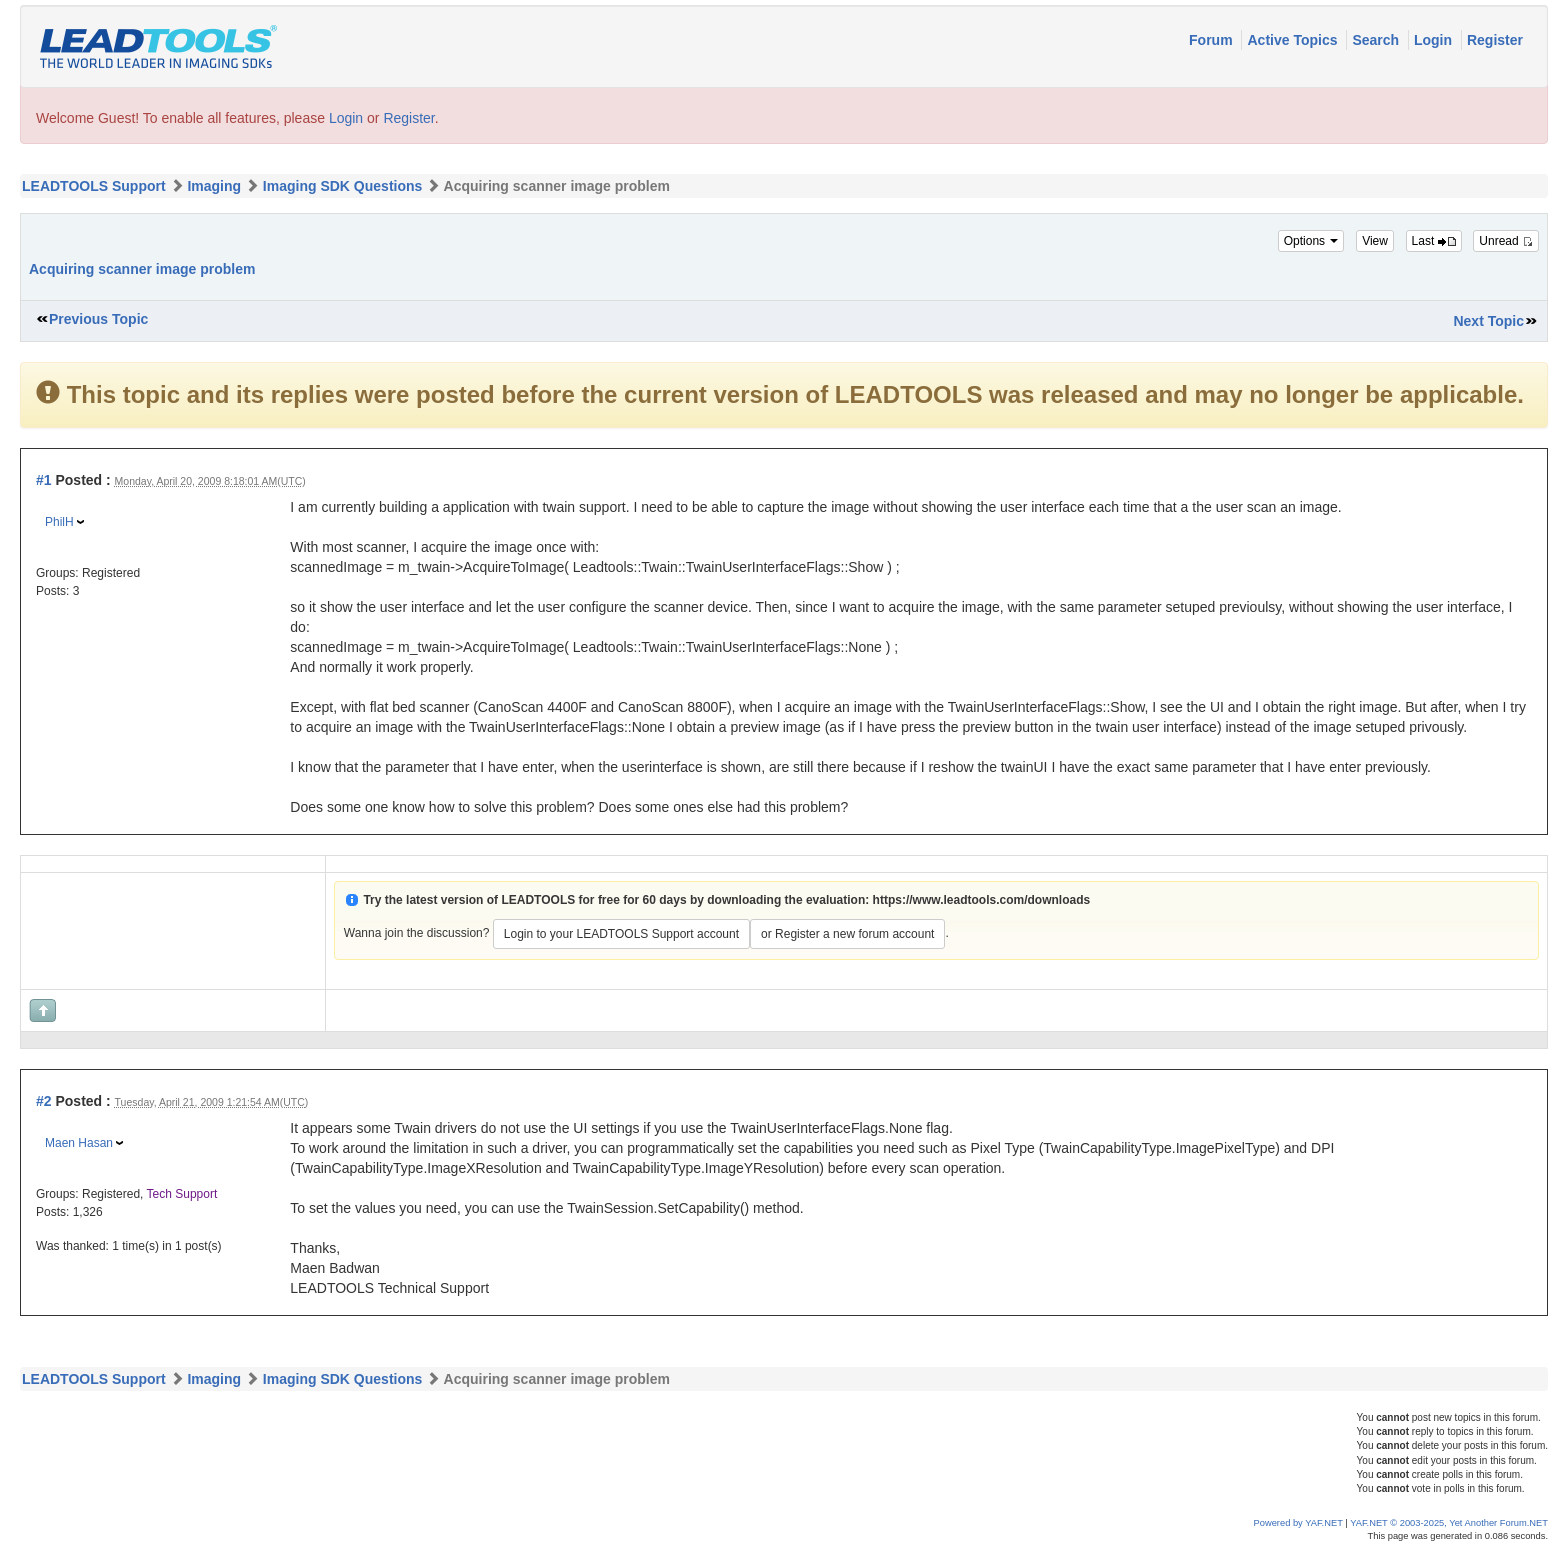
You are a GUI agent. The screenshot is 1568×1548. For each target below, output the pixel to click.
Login (1435, 40)
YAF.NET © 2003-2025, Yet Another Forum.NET (1449, 1523)
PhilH (59, 522)
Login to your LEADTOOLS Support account (621, 934)
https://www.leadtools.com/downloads (982, 900)
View (1375, 241)
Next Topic (1488, 321)
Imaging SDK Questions (342, 186)
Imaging (214, 186)
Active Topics (1294, 40)
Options (1311, 241)
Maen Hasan (79, 1143)
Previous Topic (98, 319)
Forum (1212, 40)
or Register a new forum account (847, 934)
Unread (1506, 241)
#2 (44, 1101)
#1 (44, 480)
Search (1377, 40)
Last (1434, 241)
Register (1495, 40)
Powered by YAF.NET (1298, 1523)
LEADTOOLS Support (94, 186)
